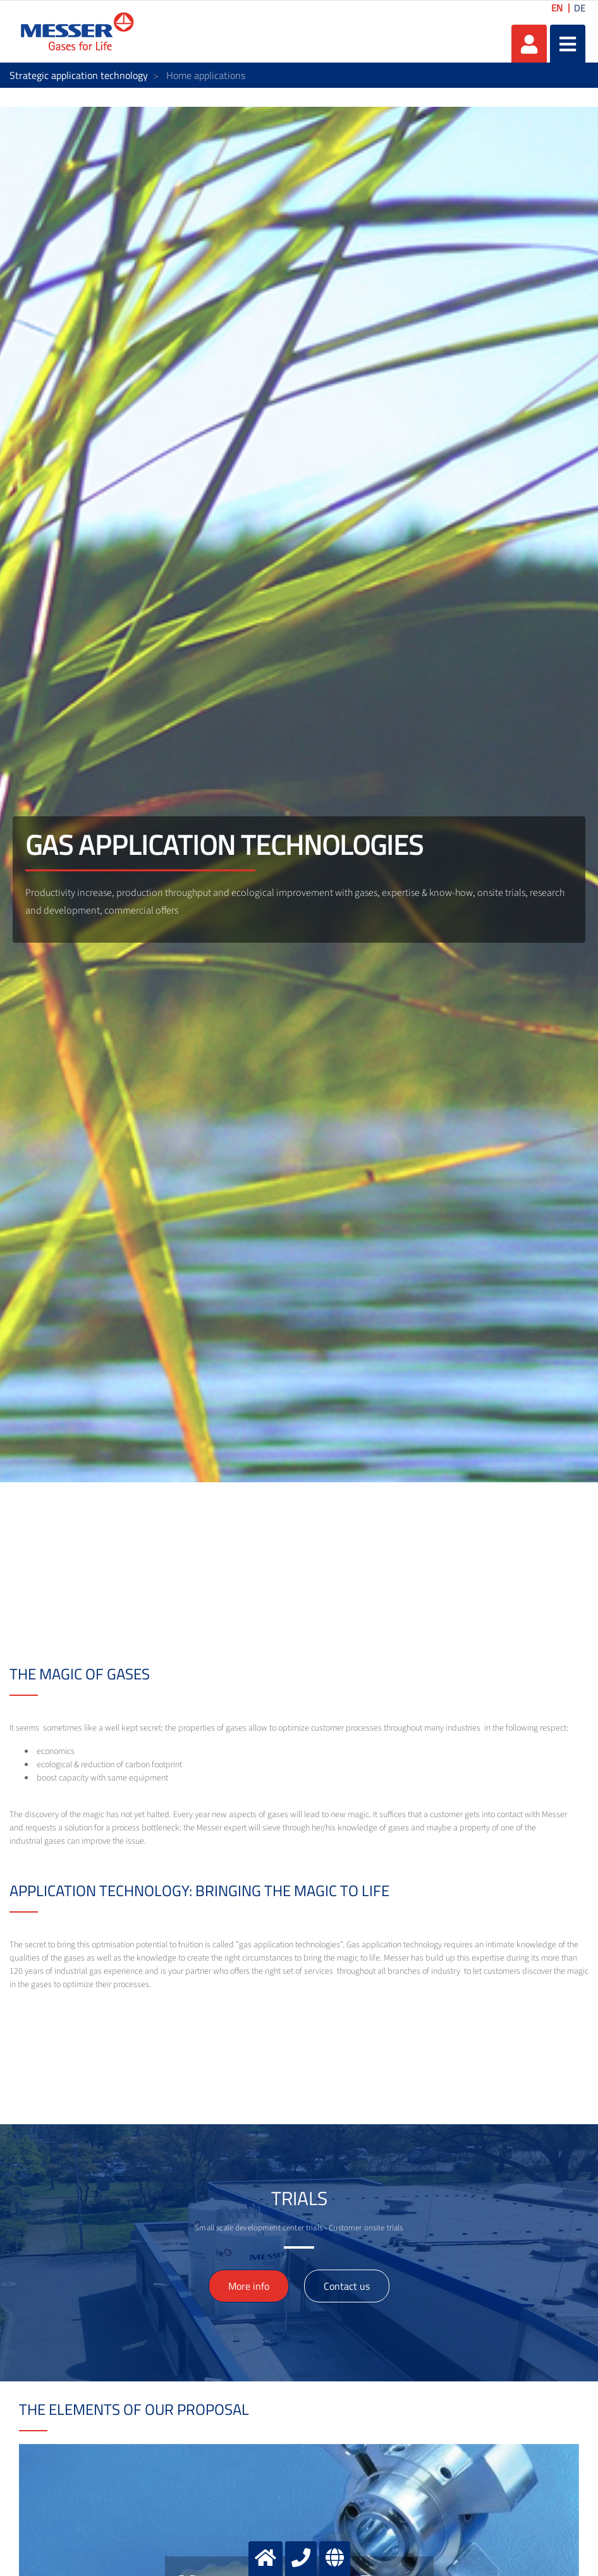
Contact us (347, 2286)
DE (579, 8)
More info (248, 2286)
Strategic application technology (78, 75)
